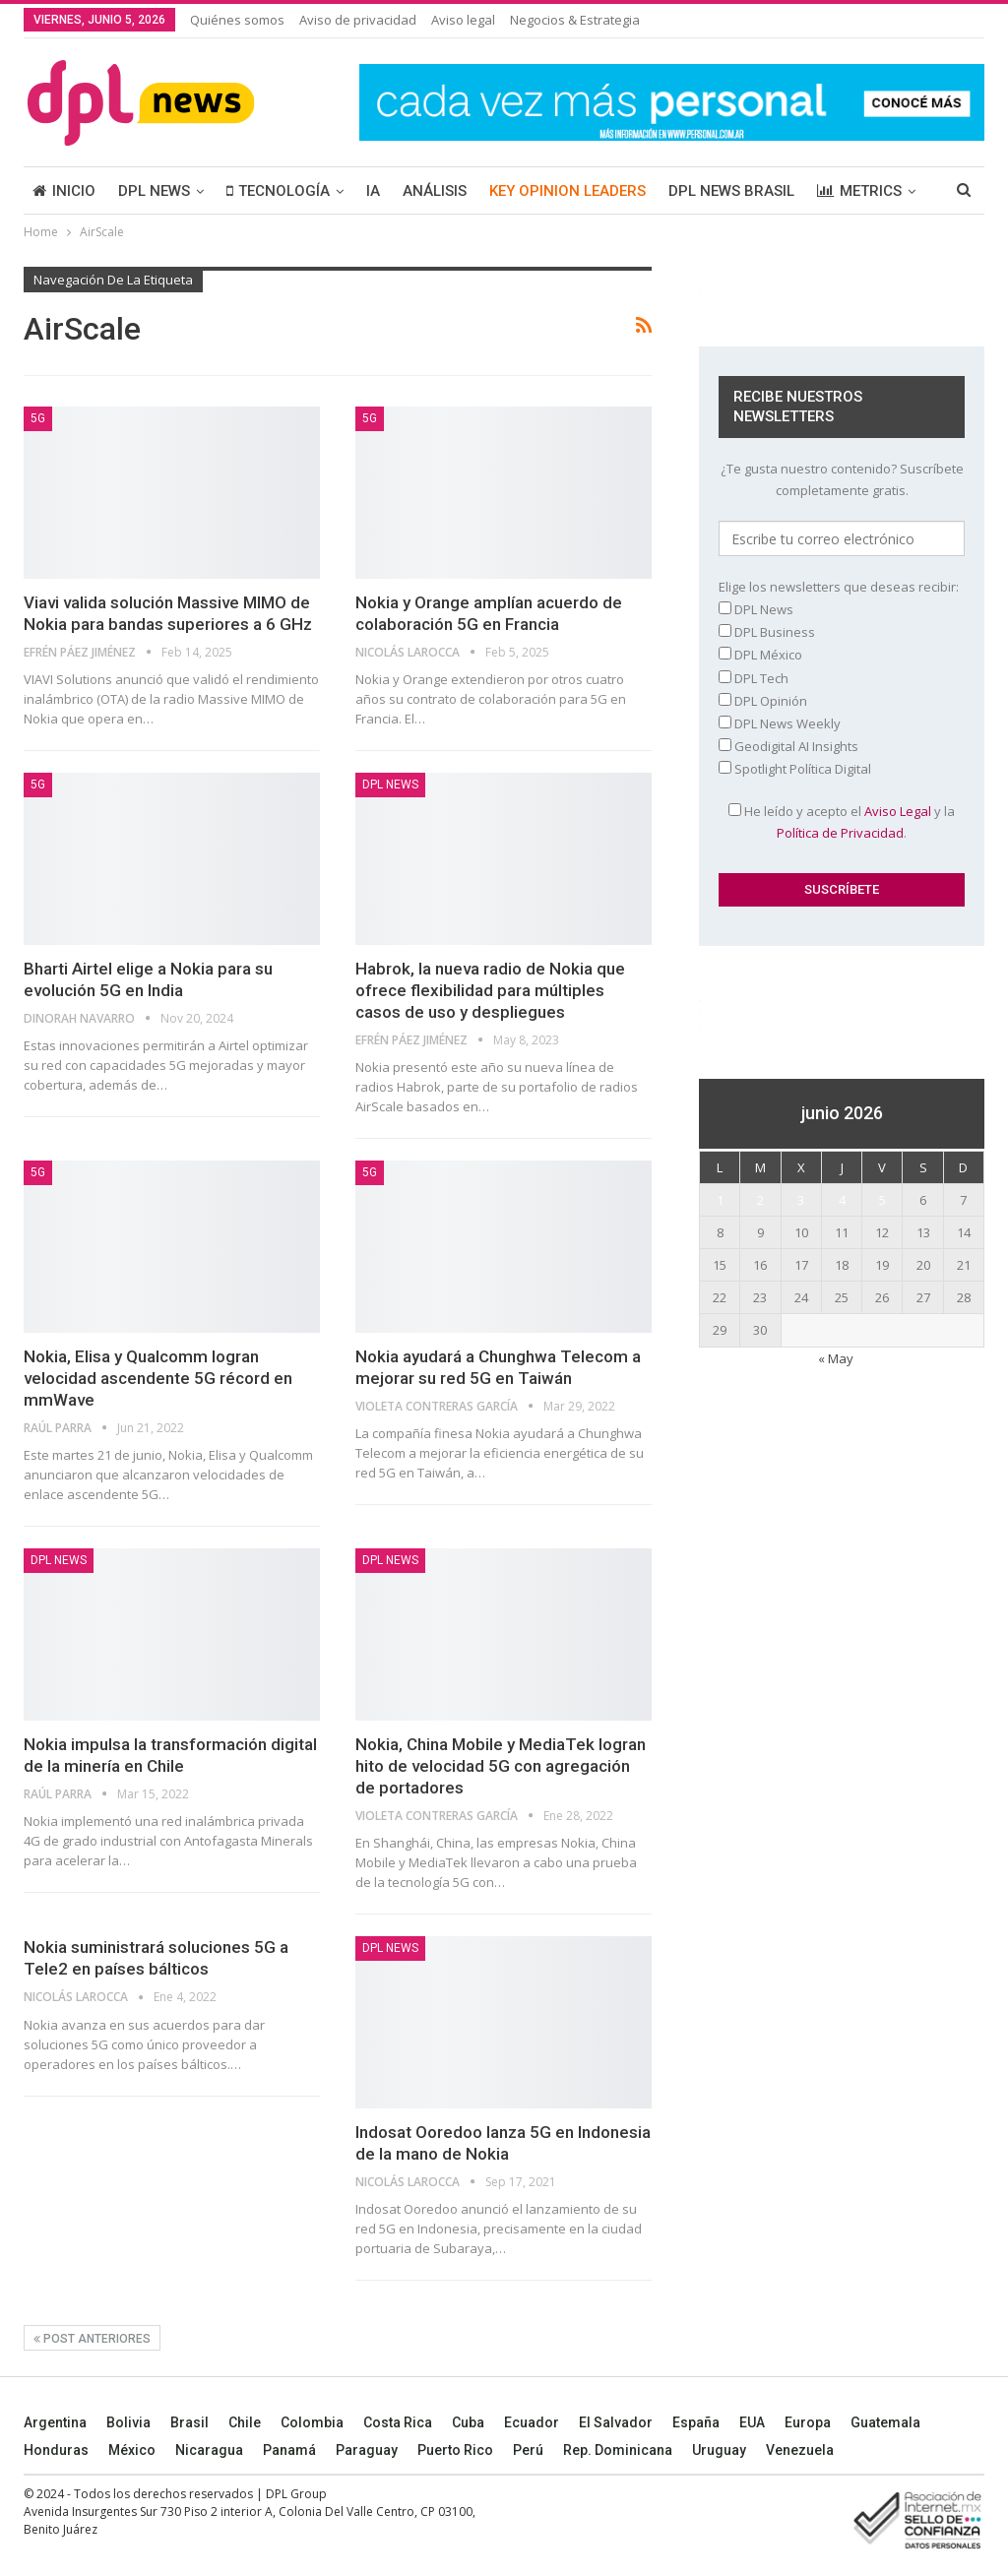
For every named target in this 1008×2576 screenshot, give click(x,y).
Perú (528, 2450)
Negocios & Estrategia (575, 20)
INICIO (63, 191)
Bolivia (128, 2422)
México (132, 2450)
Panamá (289, 2450)
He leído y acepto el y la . (841, 822)
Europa (808, 2422)
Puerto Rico (455, 2450)
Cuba (468, 2422)
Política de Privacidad (840, 833)
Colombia (312, 2422)
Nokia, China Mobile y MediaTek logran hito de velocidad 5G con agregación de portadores (500, 1765)
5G (38, 418)
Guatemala (885, 2422)
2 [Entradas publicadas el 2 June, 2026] (760, 1200)
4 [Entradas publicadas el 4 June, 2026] (842, 1200)
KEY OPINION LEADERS (567, 191)
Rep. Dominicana (617, 2450)
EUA (752, 2422)
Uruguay (719, 2450)
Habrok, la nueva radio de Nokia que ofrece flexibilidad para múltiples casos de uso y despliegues (490, 990)
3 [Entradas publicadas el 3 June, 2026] (800, 1200)
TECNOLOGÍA (278, 191)
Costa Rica (397, 2422)
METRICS (859, 191)
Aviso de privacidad (357, 20)
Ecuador (531, 2422)
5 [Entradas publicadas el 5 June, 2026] (882, 1200)
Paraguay (367, 2450)
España (696, 2422)
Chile (244, 2422)
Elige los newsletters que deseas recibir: (839, 587)
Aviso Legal (897, 811)
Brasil (189, 2422)
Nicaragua (209, 2450)
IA (373, 191)
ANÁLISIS (435, 191)
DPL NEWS (154, 191)
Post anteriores (92, 2339)
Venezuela (800, 2450)
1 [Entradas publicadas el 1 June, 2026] (720, 1200)
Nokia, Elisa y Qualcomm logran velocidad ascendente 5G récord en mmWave (158, 1378)
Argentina (55, 2422)
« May (835, 1358)
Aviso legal (463, 20)
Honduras (56, 2450)
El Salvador (616, 2422)
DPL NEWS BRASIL (731, 191)
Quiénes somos (237, 20)
